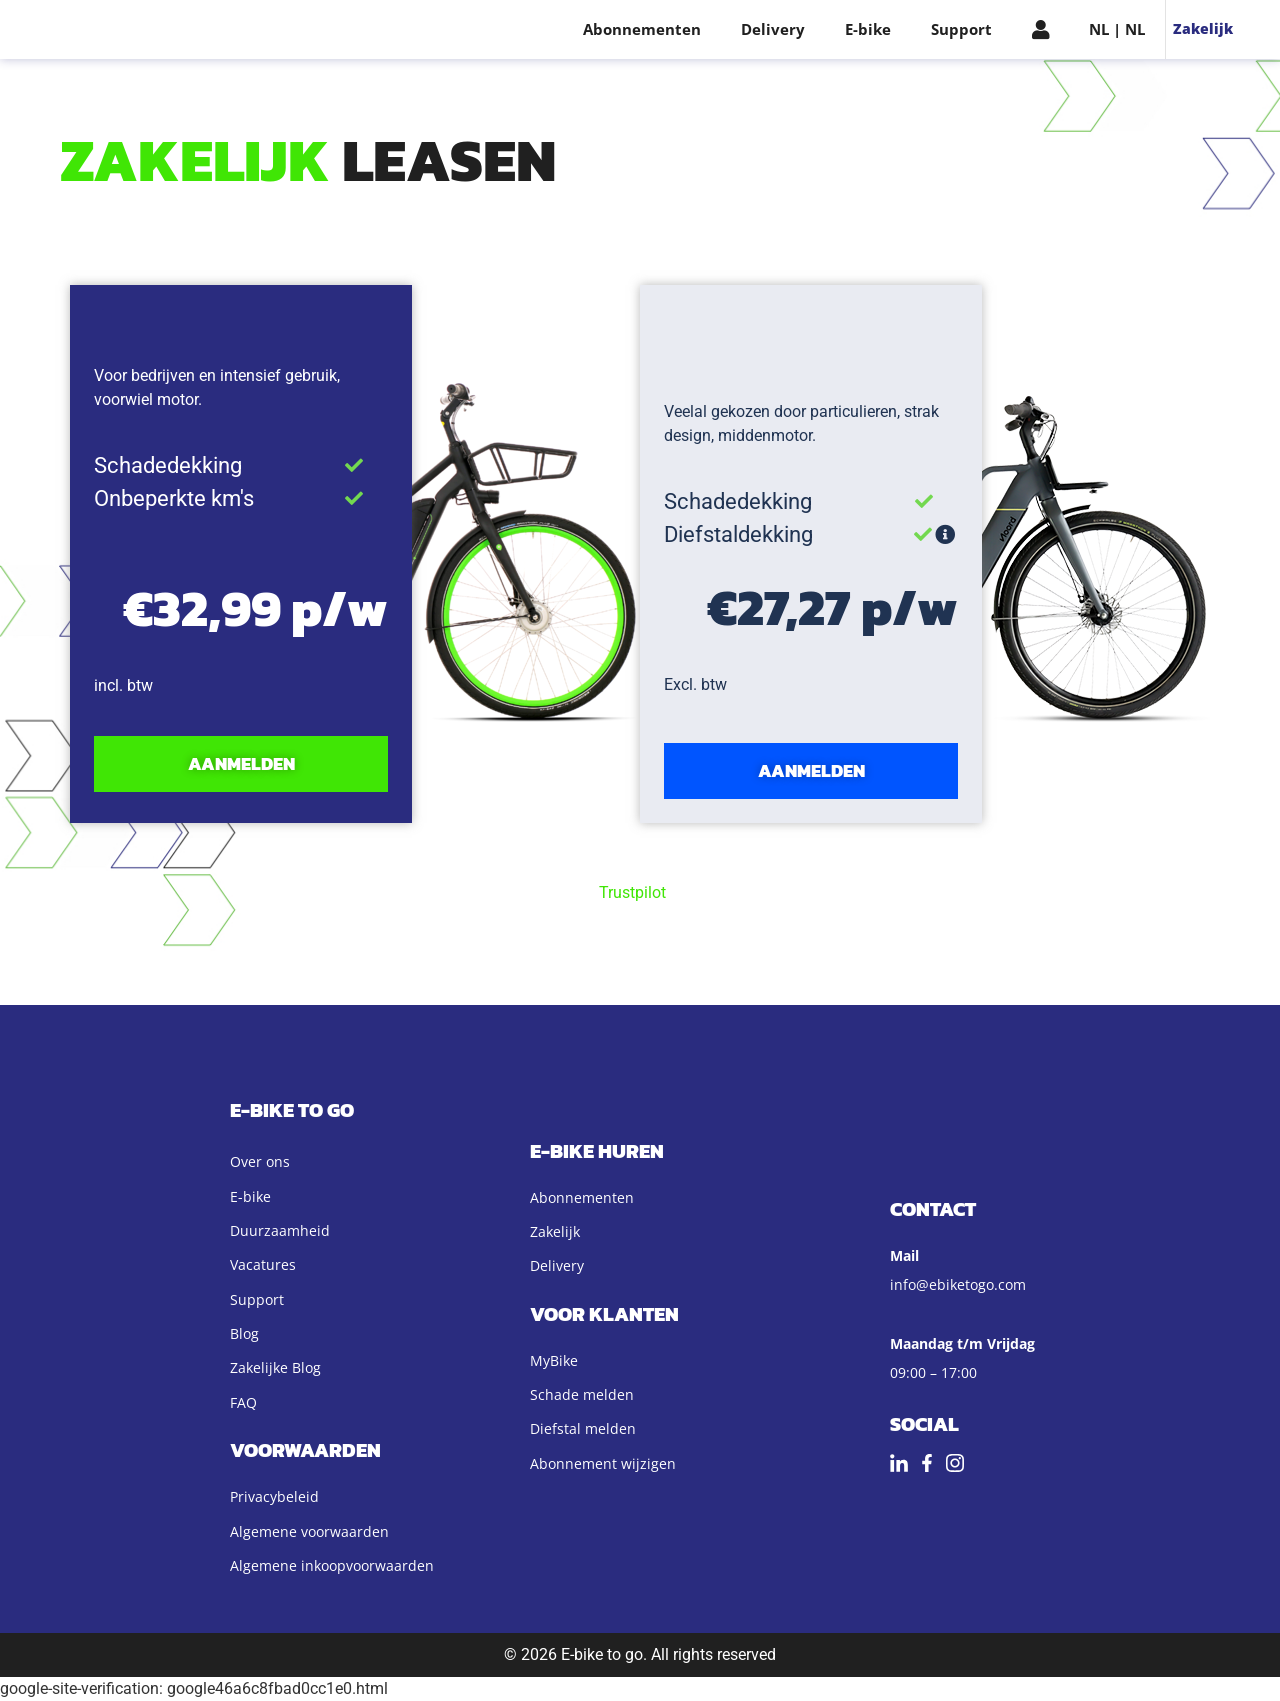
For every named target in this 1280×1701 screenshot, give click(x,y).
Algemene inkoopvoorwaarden (332, 1565)
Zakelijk (1203, 28)
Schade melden (582, 1394)
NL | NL (1117, 29)
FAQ (243, 1402)
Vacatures (263, 1264)
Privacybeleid (274, 1496)
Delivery (773, 29)
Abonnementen (642, 29)
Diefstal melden (583, 1428)
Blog (244, 1333)
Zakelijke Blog (275, 1367)
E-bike (868, 29)
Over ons (260, 1161)
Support (961, 29)
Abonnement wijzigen (603, 1463)
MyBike (554, 1360)
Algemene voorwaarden (309, 1531)
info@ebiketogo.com (958, 1284)
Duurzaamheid (280, 1230)
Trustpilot (632, 892)
